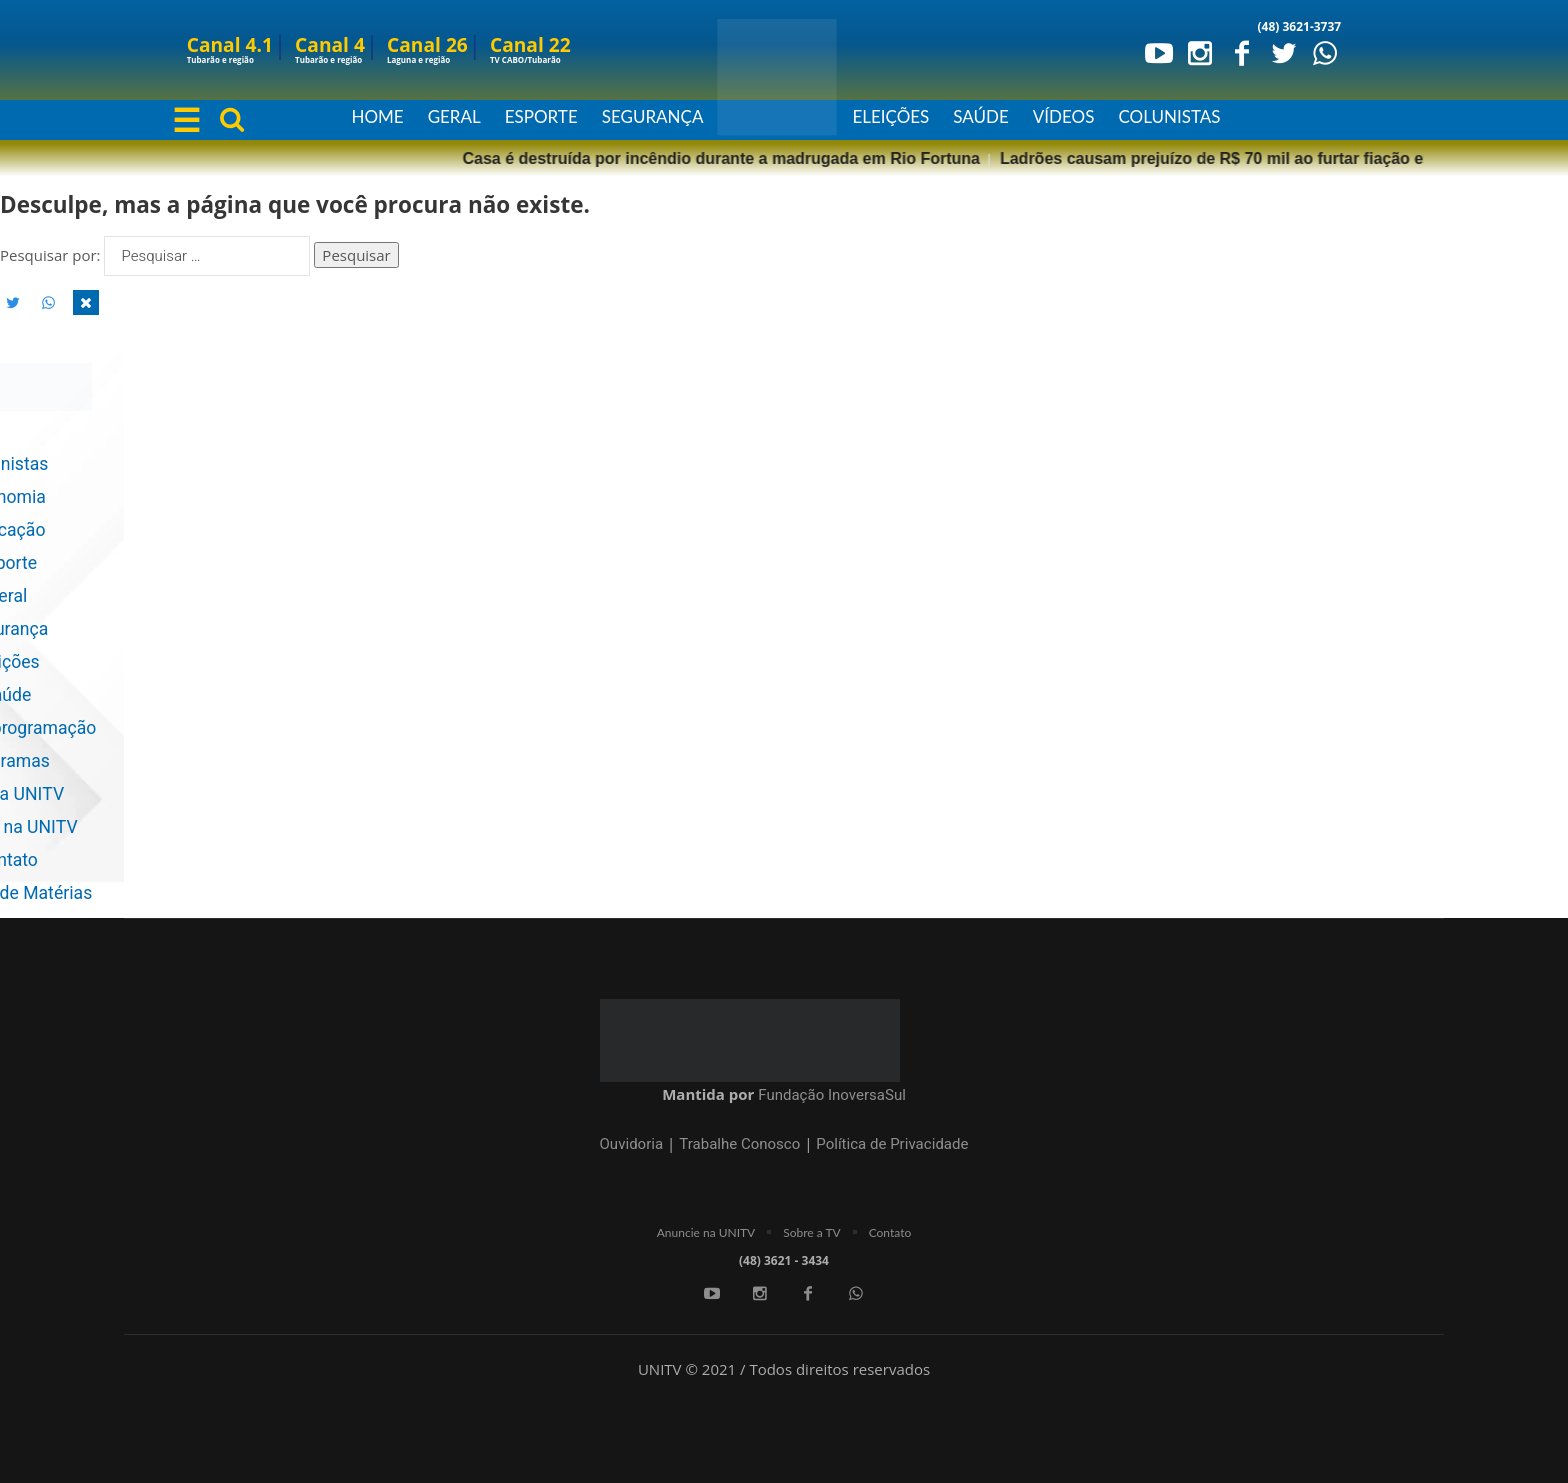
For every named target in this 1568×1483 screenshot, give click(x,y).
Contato (890, 1232)
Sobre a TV (811, 1232)
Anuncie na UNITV (706, 1232)
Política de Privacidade (892, 1144)
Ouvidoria (632, 1144)
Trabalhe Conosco (739, 1144)
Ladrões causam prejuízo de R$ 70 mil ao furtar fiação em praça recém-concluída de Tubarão (620, 158)
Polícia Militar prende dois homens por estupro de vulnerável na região (1263, 158)
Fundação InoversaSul (832, 1095)
